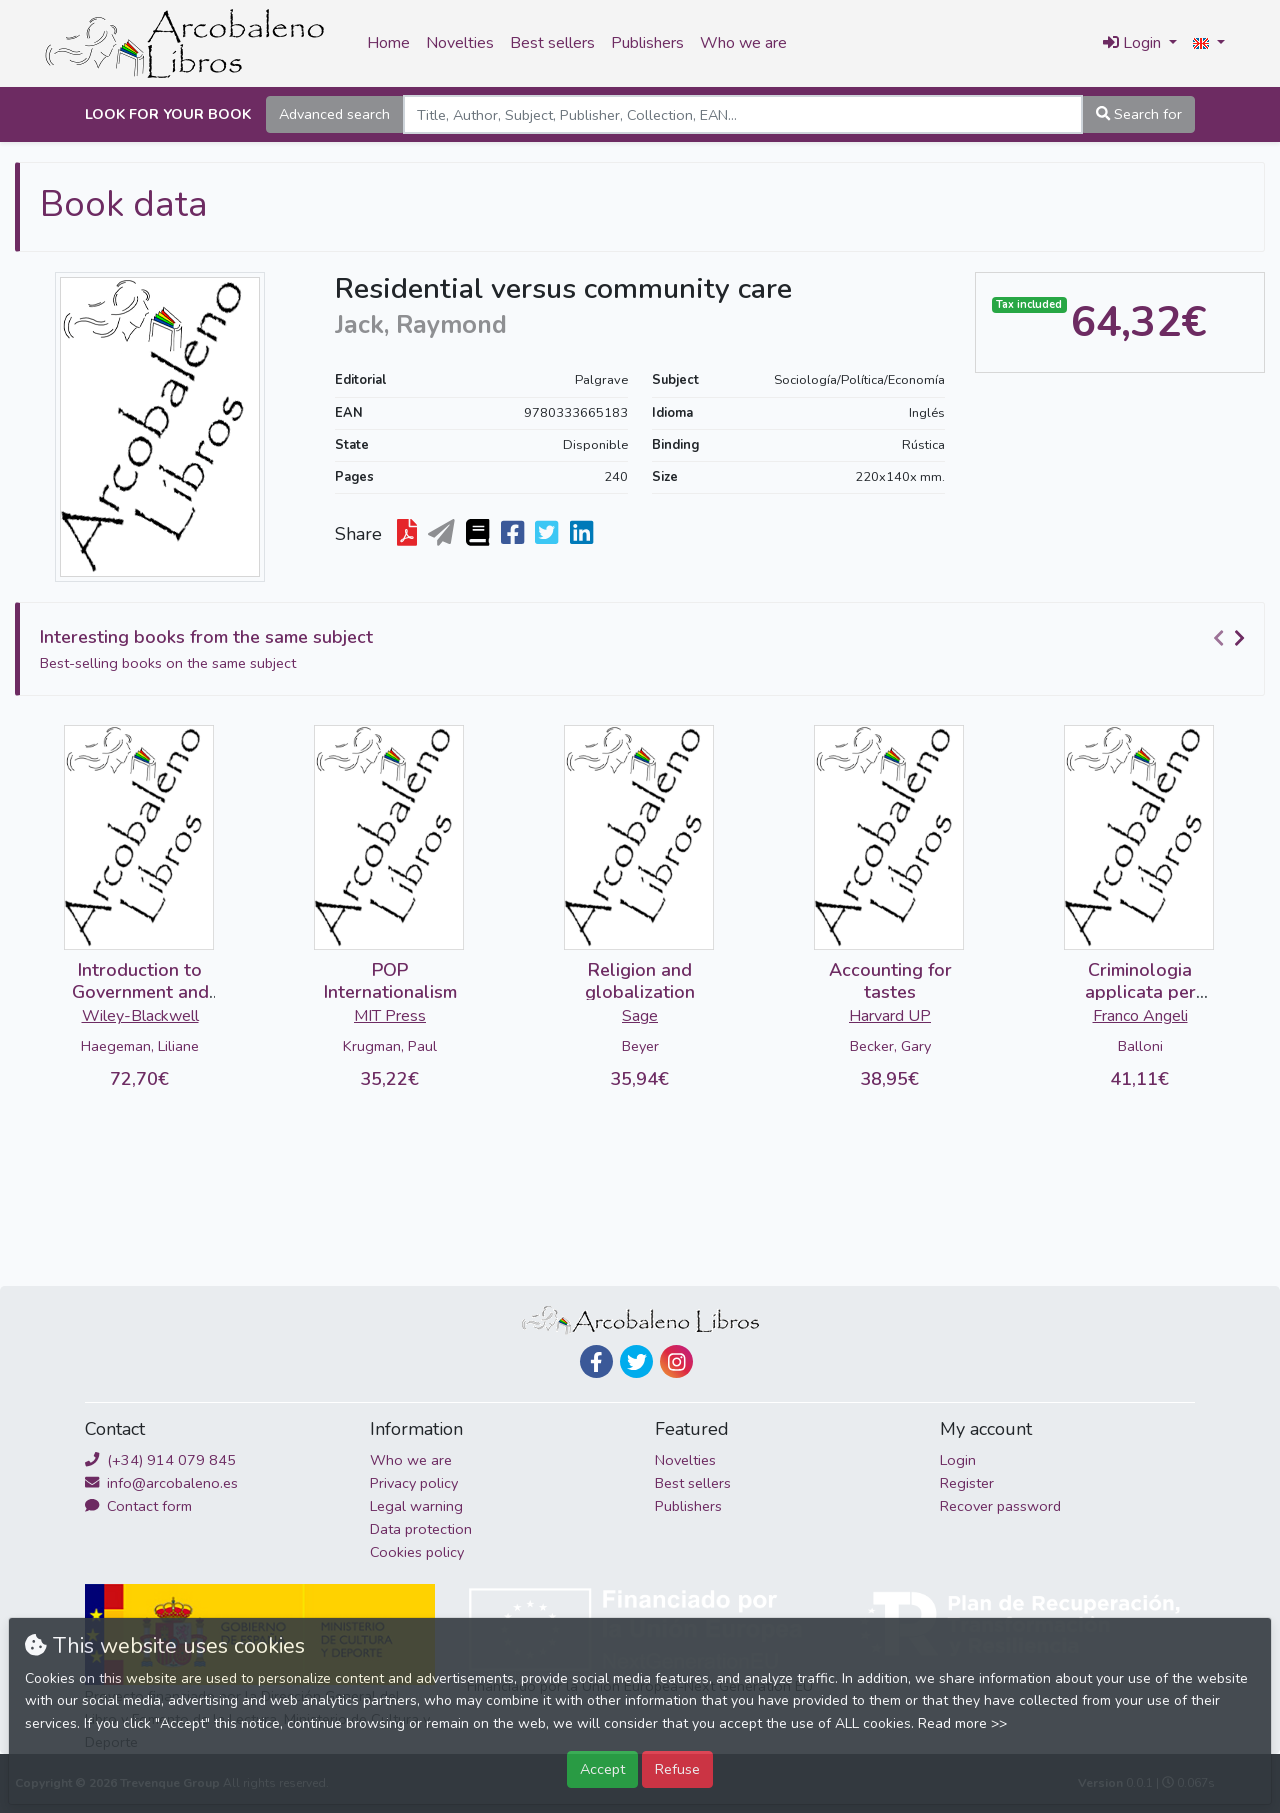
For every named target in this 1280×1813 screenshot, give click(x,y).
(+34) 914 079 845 (160, 1460)
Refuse (677, 1769)
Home (388, 43)
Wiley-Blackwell (140, 1016)
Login (958, 1460)
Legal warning (416, 1506)
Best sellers (552, 43)
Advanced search (334, 114)
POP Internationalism (390, 981)
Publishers (647, 43)
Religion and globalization (640, 981)
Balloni (1140, 1046)
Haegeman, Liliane (140, 1046)
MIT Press (390, 1016)
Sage (640, 1016)
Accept (602, 1769)
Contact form (138, 1506)
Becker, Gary (890, 1046)
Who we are (743, 43)
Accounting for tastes (890, 981)
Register (967, 1483)
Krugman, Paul (390, 1046)
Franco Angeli (1140, 1016)
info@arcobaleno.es (161, 1483)
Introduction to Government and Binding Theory (140, 991)
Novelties (460, 43)
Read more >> (962, 1723)
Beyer (640, 1046)
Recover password (1000, 1506)
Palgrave (601, 380)
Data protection (421, 1529)
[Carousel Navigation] (1232, 638)
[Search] (743, 114)
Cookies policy (417, 1552)
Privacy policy (414, 1483)
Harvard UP (890, 1016)
